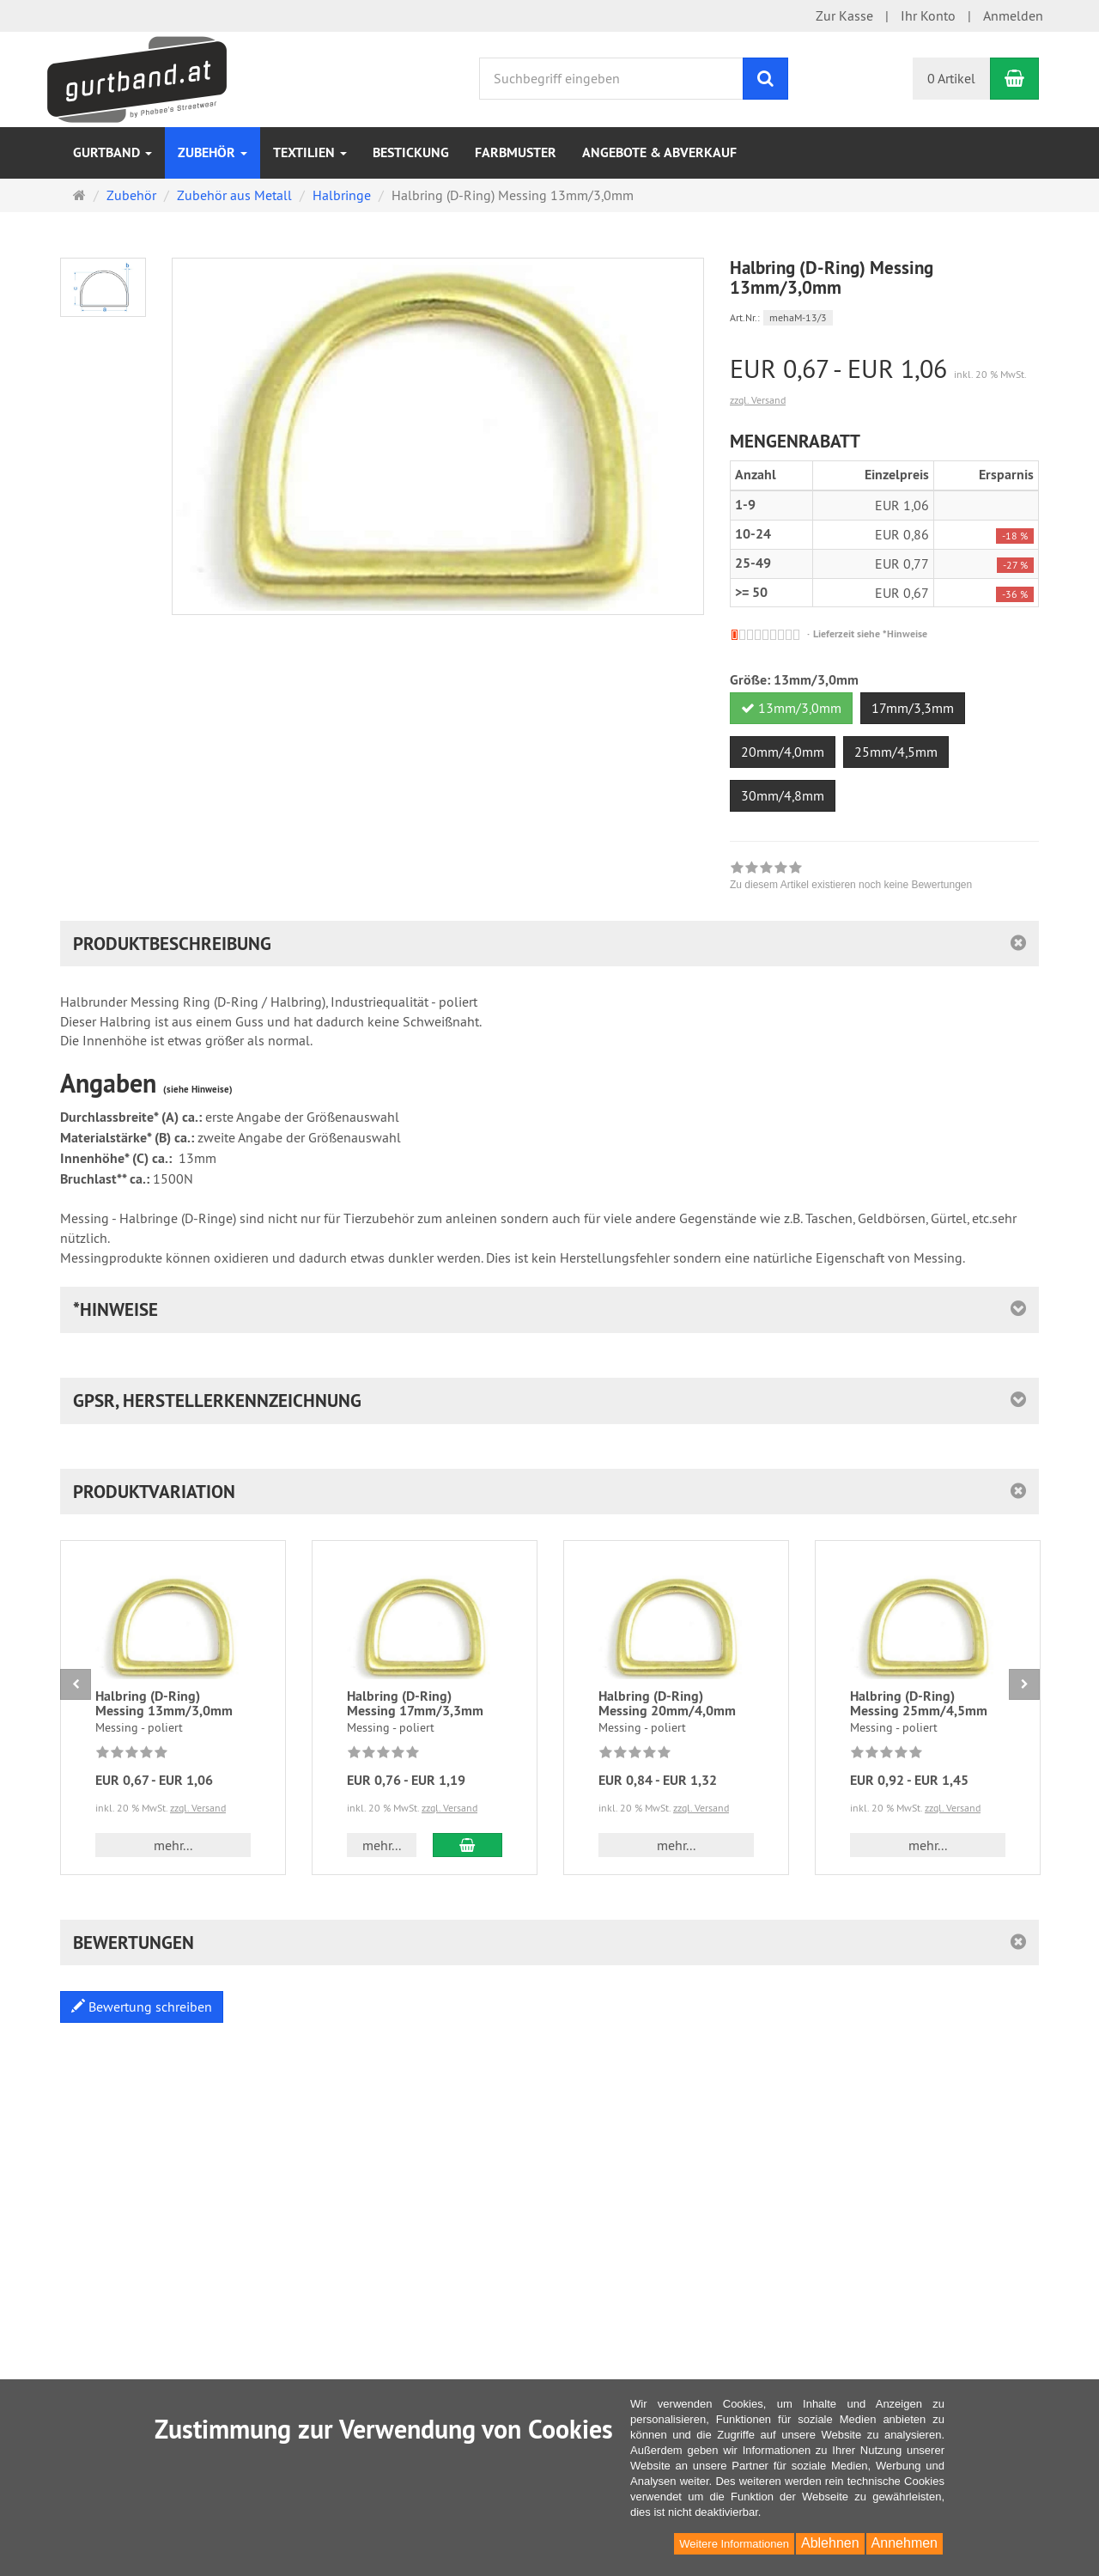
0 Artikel (951, 78)
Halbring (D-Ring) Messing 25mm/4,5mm (918, 1703)
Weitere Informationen (734, 2543)
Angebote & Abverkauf (659, 152)
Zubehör (212, 152)
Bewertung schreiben (141, 2006)
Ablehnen (830, 2543)
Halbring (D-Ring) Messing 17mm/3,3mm (415, 1703)
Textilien (310, 152)
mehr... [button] (173, 1845)
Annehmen (904, 2543)
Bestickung (411, 152)
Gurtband (112, 152)
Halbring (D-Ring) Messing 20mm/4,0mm (667, 1703)
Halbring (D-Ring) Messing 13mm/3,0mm (164, 1703)
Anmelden (1013, 15)
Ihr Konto (928, 15)
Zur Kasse (844, 15)
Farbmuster (515, 152)
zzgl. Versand (758, 399)
